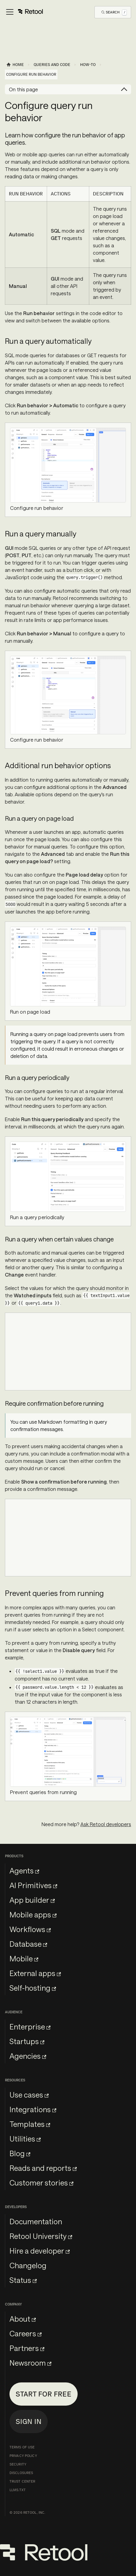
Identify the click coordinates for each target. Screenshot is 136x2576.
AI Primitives (33, 1885)
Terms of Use (22, 2447)
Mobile (23, 1958)
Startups (26, 2041)
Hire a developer (39, 2250)
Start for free (44, 2393)
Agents (24, 1870)
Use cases (29, 2094)
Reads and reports (43, 2168)
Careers (25, 2333)
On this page (23, 89)
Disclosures (21, 2473)
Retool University (40, 2236)
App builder (32, 1899)
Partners (26, 2348)
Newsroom (30, 2362)
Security (17, 2464)
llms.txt (17, 2490)
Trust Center (22, 2481)
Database (28, 1943)
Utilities (25, 2138)
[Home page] (15, 65)
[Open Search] (114, 12)
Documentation (35, 2221)
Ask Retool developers (105, 1824)
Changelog (27, 2265)
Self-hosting (32, 1987)
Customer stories (41, 2182)
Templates (29, 2124)
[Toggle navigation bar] (24, 12)
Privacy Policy (23, 2456)
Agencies (27, 2055)
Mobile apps (33, 1914)
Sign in (29, 2421)
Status (23, 2280)
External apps (35, 1973)
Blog (19, 2153)
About (22, 2318)
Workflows (30, 1929)
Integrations (32, 2109)
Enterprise (29, 2026)
